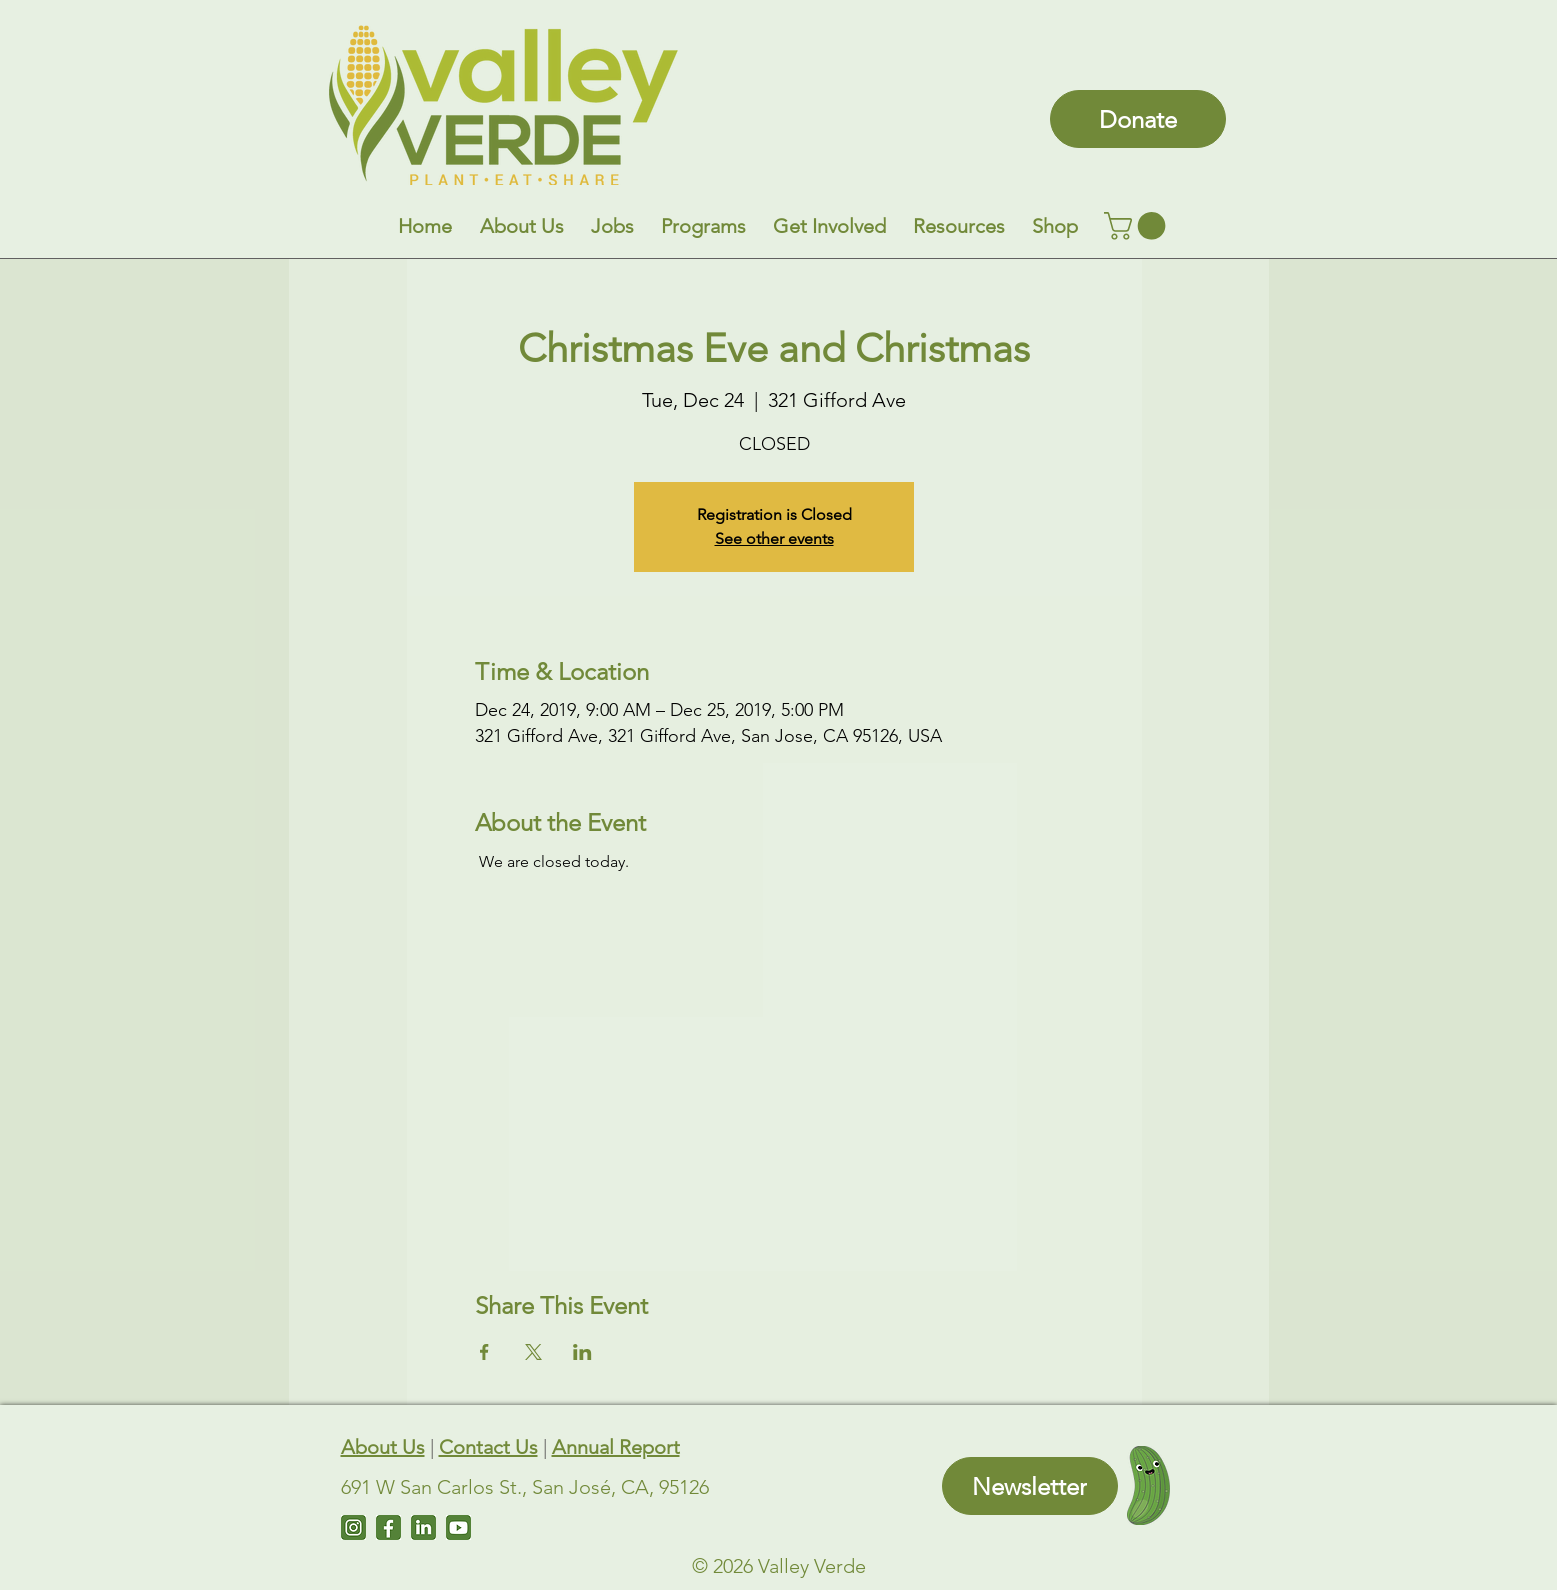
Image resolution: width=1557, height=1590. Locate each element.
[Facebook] (388, 1527)
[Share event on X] (533, 1352)
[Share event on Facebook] (484, 1352)
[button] (522, 226)
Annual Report (616, 1447)
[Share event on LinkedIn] (582, 1352)
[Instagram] (353, 1527)
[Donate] (1138, 119)
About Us (383, 1447)
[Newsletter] (1030, 1486)
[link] (1138, 226)
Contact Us (488, 1447)
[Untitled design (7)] (458, 1527)
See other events (774, 538)
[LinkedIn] (423, 1527)
